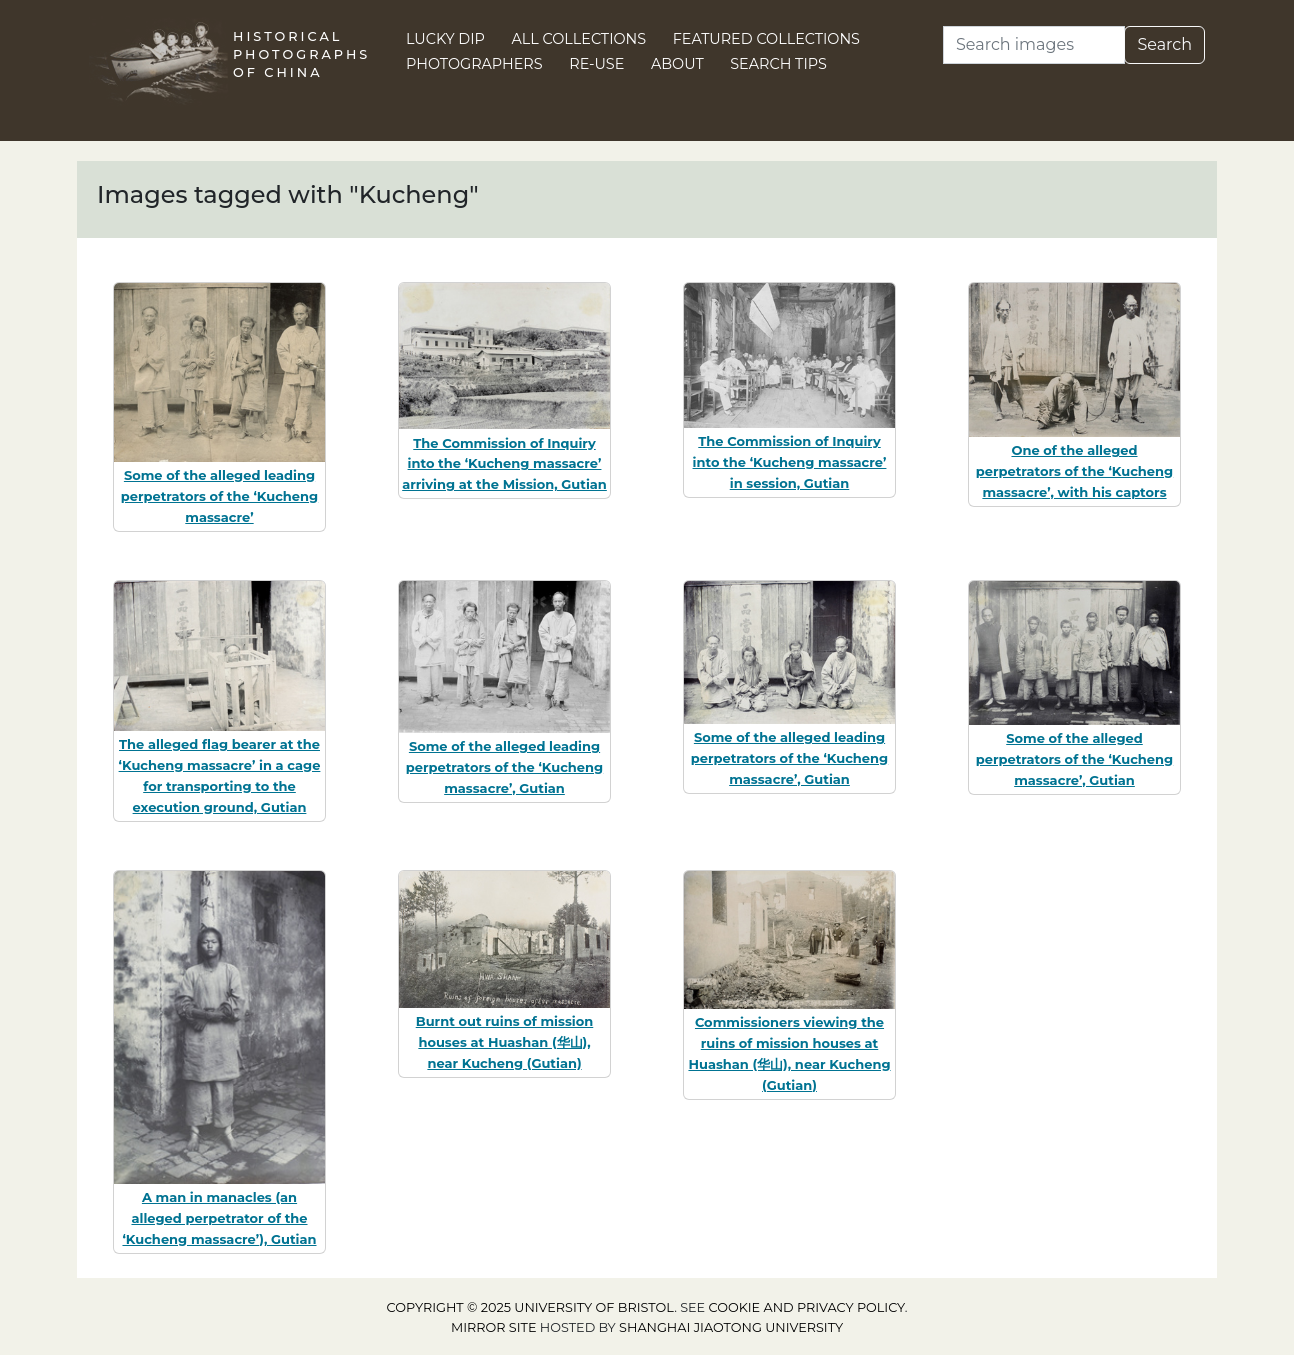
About (677, 64)
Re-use (596, 64)
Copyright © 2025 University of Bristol (531, 1307)
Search (1164, 44)
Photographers (474, 64)
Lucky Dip (445, 39)
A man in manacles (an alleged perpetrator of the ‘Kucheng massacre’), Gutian (219, 1218)
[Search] (1034, 45)
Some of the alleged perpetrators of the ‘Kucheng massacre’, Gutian (1074, 759)
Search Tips (778, 64)
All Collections (579, 39)
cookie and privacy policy (807, 1307)
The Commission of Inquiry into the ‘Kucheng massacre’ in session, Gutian (790, 462)
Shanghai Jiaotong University (731, 1327)
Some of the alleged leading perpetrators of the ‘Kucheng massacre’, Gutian (504, 767)
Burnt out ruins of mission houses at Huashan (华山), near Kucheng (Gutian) (505, 1042)
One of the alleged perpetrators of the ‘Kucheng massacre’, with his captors (1074, 471)
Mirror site (494, 1327)
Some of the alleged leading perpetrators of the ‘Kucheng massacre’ (219, 496)
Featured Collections (766, 39)
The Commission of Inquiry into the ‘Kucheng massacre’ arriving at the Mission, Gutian (504, 464)
